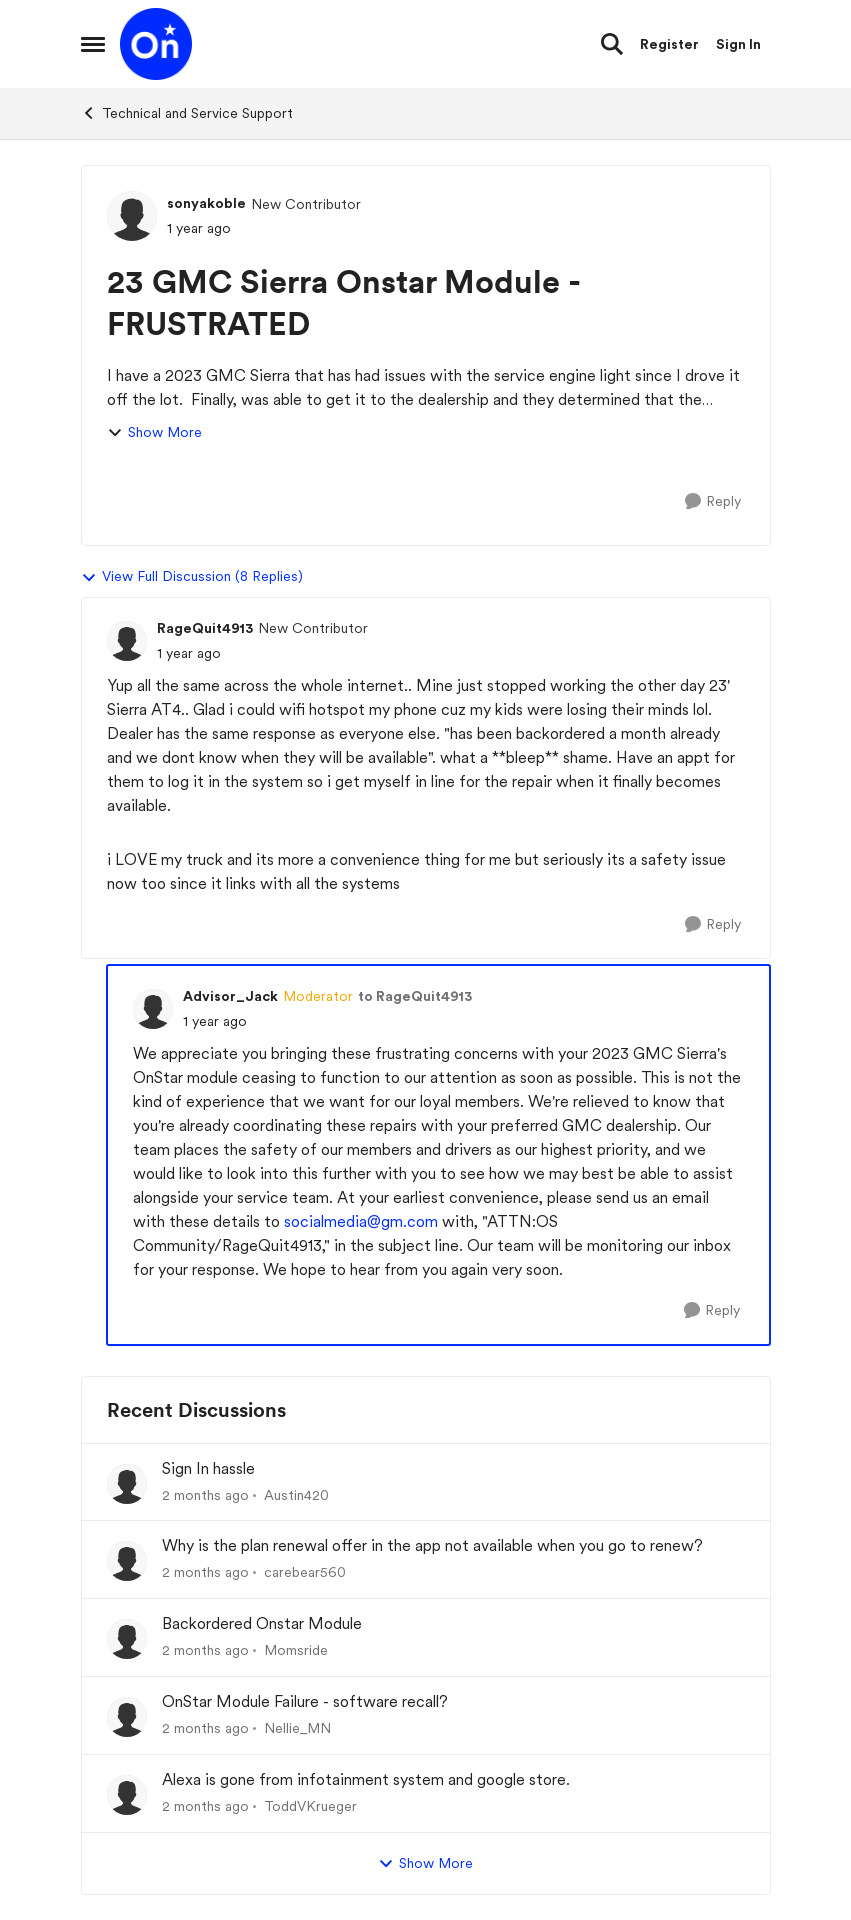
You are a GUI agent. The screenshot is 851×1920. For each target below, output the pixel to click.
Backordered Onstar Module (262, 1623)
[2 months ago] (205, 1494)
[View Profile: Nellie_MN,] (127, 1717)
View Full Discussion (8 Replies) (192, 577)
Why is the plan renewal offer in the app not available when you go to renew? (432, 1545)
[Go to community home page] (156, 44)
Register (669, 44)
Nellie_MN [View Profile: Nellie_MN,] (297, 1728)
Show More (154, 432)
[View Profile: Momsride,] (127, 1639)
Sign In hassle (208, 1468)
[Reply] (713, 501)
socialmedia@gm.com (361, 1221)
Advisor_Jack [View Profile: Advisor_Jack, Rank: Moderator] (230, 996)
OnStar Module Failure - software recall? (305, 1701)
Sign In (738, 44)
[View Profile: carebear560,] (127, 1561)
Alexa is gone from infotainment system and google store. (366, 1779)
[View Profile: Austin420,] (127, 1484)
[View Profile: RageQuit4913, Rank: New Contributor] (127, 641)
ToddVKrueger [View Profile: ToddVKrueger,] (310, 1806)
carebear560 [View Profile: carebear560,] (305, 1572)
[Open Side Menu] (93, 44)
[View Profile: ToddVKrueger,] (127, 1795)
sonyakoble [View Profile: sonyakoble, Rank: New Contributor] (206, 203)
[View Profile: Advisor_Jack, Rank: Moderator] (153, 1009)
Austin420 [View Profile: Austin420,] (296, 1494)
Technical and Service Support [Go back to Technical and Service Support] (187, 113)
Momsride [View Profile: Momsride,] (296, 1650)
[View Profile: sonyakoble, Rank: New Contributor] (132, 216)
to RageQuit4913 (415, 996)
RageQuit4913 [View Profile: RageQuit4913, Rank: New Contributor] (205, 628)
